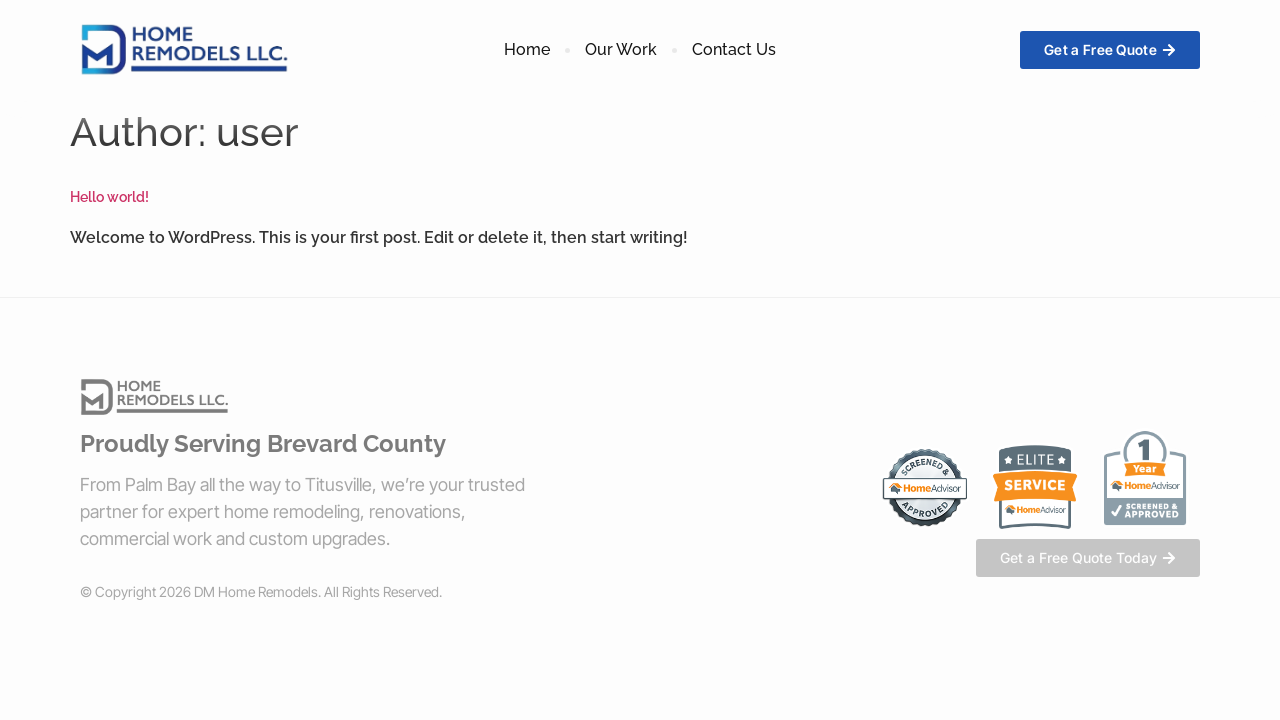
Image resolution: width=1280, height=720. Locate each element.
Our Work (621, 49)
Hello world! (109, 197)
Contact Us (734, 49)
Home (527, 49)
